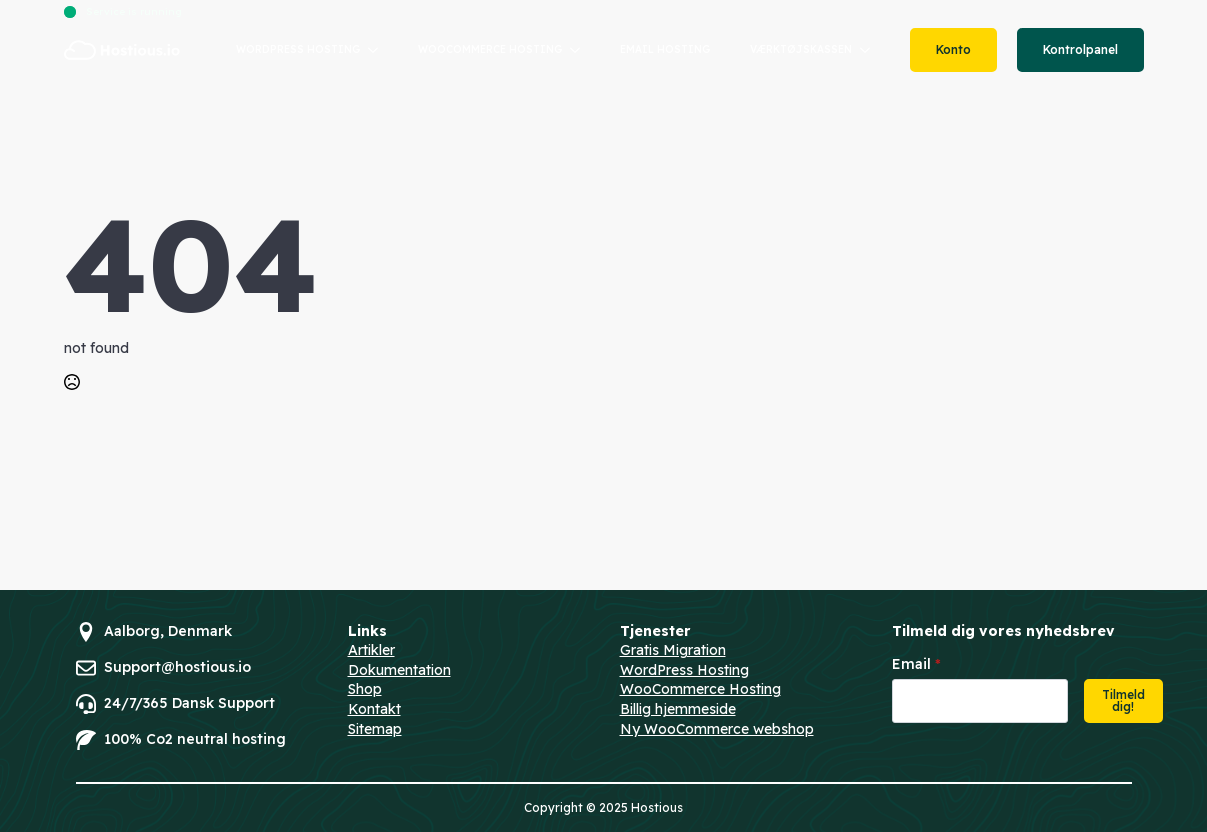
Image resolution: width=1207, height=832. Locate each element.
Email (916, 664)
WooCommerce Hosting (700, 689)
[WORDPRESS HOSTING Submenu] (379, 50)
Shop (365, 689)
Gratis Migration (673, 650)
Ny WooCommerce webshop (717, 729)
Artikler (371, 650)
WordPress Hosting (684, 670)
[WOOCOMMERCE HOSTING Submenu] (581, 50)
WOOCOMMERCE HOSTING (490, 49)
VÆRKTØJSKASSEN (801, 49)
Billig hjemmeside (678, 709)
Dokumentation (399, 670)
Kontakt (374, 709)
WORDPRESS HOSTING (298, 49)
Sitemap (375, 729)
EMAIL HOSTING (665, 49)
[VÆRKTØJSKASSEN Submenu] (871, 50)
